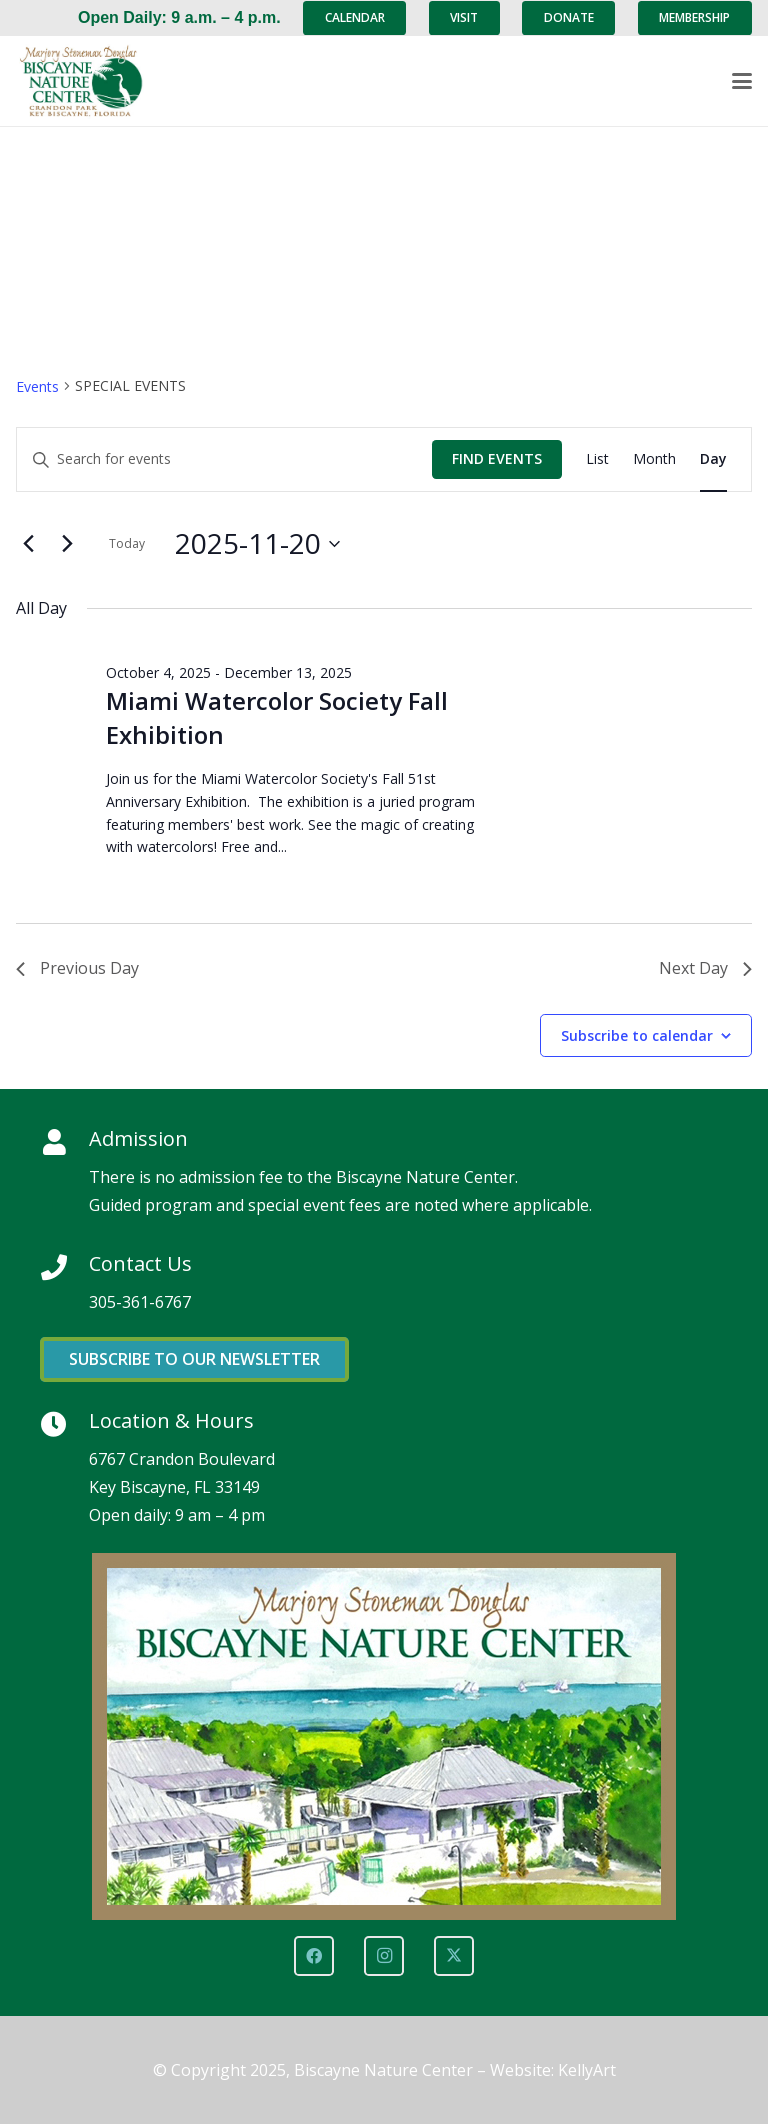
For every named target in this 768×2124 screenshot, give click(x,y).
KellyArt (587, 2070)
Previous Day (77, 968)
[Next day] (67, 544)
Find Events (497, 458)
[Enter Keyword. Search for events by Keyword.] (224, 459)
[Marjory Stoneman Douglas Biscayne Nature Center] (91, 81)
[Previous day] (28, 544)
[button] (742, 81)
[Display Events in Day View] (713, 459)
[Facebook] (314, 1956)
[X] (454, 1956)
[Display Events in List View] (597, 459)
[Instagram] (384, 1956)
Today (127, 543)
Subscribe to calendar (637, 1035)
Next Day (705, 968)
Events (37, 386)
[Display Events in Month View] (654, 459)
